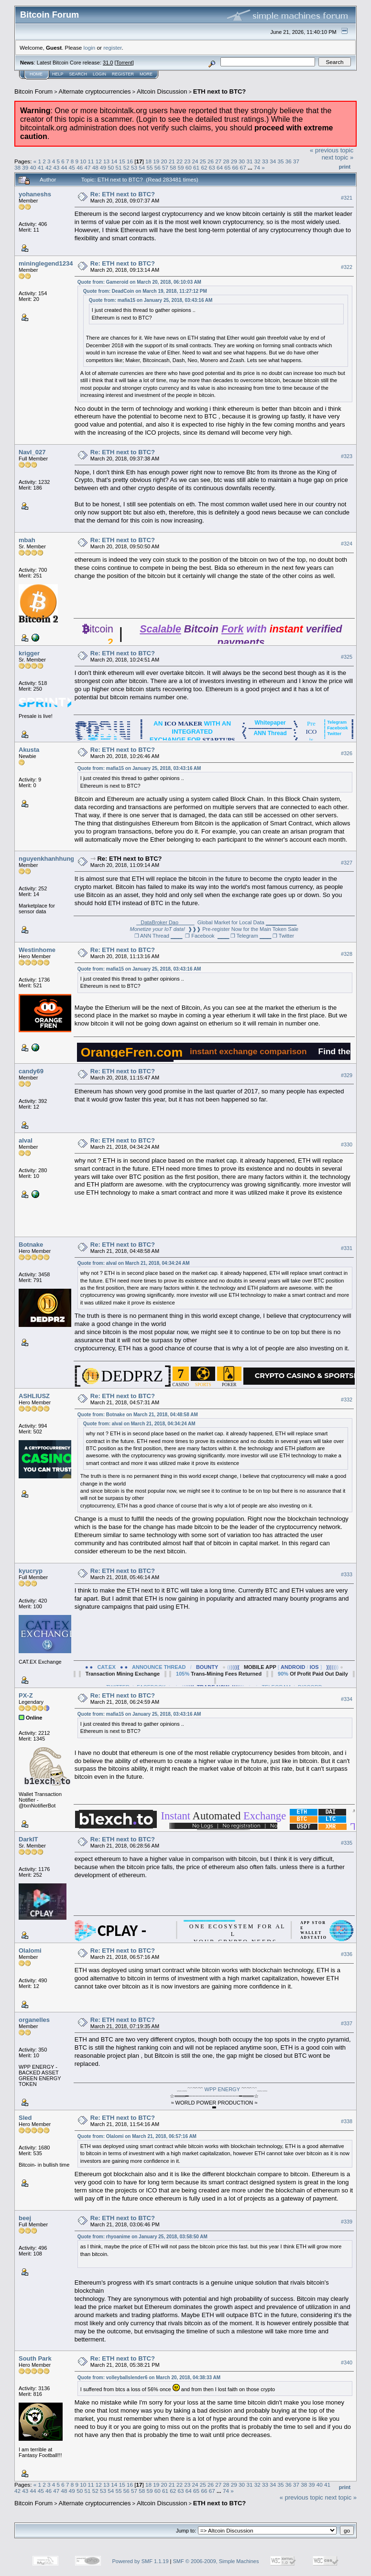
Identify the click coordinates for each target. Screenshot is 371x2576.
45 (72, 167)
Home (36, 74)
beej (25, 2218)
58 (173, 167)
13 (106, 161)
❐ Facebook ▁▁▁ (207, 936)
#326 (346, 753)
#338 (346, 2121)
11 (91, 161)
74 (257, 167)
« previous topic (331, 150)
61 (196, 167)
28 (226, 161)
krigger (29, 653)
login (90, 47)
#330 (346, 1144)
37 (296, 161)
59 (181, 167)
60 (189, 167)
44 (64, 167)
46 (79, 167)
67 (243, 167)
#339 (346, 2221)
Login (99, 74)
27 (218, 161)
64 (220, 167)
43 (56, 167)
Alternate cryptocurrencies (95, 91)
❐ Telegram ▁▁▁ (250, 936)
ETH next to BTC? (219, 91)
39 (25, 167)
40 (33, 167)
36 (288, 161)
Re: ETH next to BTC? (122, 194)
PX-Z (26, 1695)
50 (111, 167)
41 (41, 167)
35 (280, 161)
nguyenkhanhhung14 (50, 858)
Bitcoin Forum (33, 91)
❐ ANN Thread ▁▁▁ (158, 936)
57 (165, 167)
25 (203, 161)
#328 (346, 954)
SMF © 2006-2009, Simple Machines (216, 2561)
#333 (346, 1574)
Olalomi (30, 1950)
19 (156, 161)
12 (99, 161)
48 (95, 167)
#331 (346, 1248)
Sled (25, 2117)
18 (148, 161)
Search (78, 74)
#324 (346, 543)
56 (157, 167)
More (146, 74)
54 (142, 167)
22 (179, 161)
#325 (346, 657)
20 (164, 161)
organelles (34, 2019)
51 (118, 167)
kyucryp (31, 1570)
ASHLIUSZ (34, 1396)
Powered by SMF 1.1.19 (140, 2561)
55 (150, 167)
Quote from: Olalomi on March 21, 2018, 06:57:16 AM (136, 2136)
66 (235, 167)
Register (123, 74)
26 (210, 161)
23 (187, 161)
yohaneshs (35, 194)
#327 (346, 863)
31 (249, 161)
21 (172, 161)
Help (58, 74)
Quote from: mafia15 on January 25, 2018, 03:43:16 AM (151, 300)
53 (134, 167)
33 (265, 161)
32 (257, 161)
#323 (346, 456)
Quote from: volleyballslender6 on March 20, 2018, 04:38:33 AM (148, 2377)
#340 (346, 2362)
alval (26, 1140)
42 (48, 167)
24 (195, 161)
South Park (35, 2358)
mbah (27, 540)
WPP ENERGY (222, 2089)
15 (122, 161)
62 (204, 167)
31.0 (108, 62)
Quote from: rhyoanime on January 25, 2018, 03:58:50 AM (142, 2236)
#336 (346, 1954)
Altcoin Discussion (162, 91)
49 (103, 167)
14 (114, 161)
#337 (346, 2023)
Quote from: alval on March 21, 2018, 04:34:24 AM (133, 1263)
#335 (346, 1843)
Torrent (124, 62)
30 (242, 161)
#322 (346, 267)
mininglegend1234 (46, 263)
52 (126, 167)
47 (87, 167)
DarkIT (28, 1839)
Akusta (29, 749)
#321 (346, 198)
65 (227, 167)
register (112, 47)
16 (130, 161)
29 (234, 161)
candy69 (31, 1071)
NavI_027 (32, 452)
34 (273, 161)
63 (212, 167)
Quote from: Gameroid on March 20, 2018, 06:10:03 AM (139, 282)
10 (83, 161)
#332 (346, 1399)
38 (17, 167)
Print (344, 167)
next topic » (338, 157)
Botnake (31, 1244)
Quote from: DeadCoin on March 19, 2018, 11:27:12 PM (145, 291)
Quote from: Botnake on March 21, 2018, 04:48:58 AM (137, 1414)
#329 (346, 1075)
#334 (346, 1699)
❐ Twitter (283, 936)
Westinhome (37, 949)
